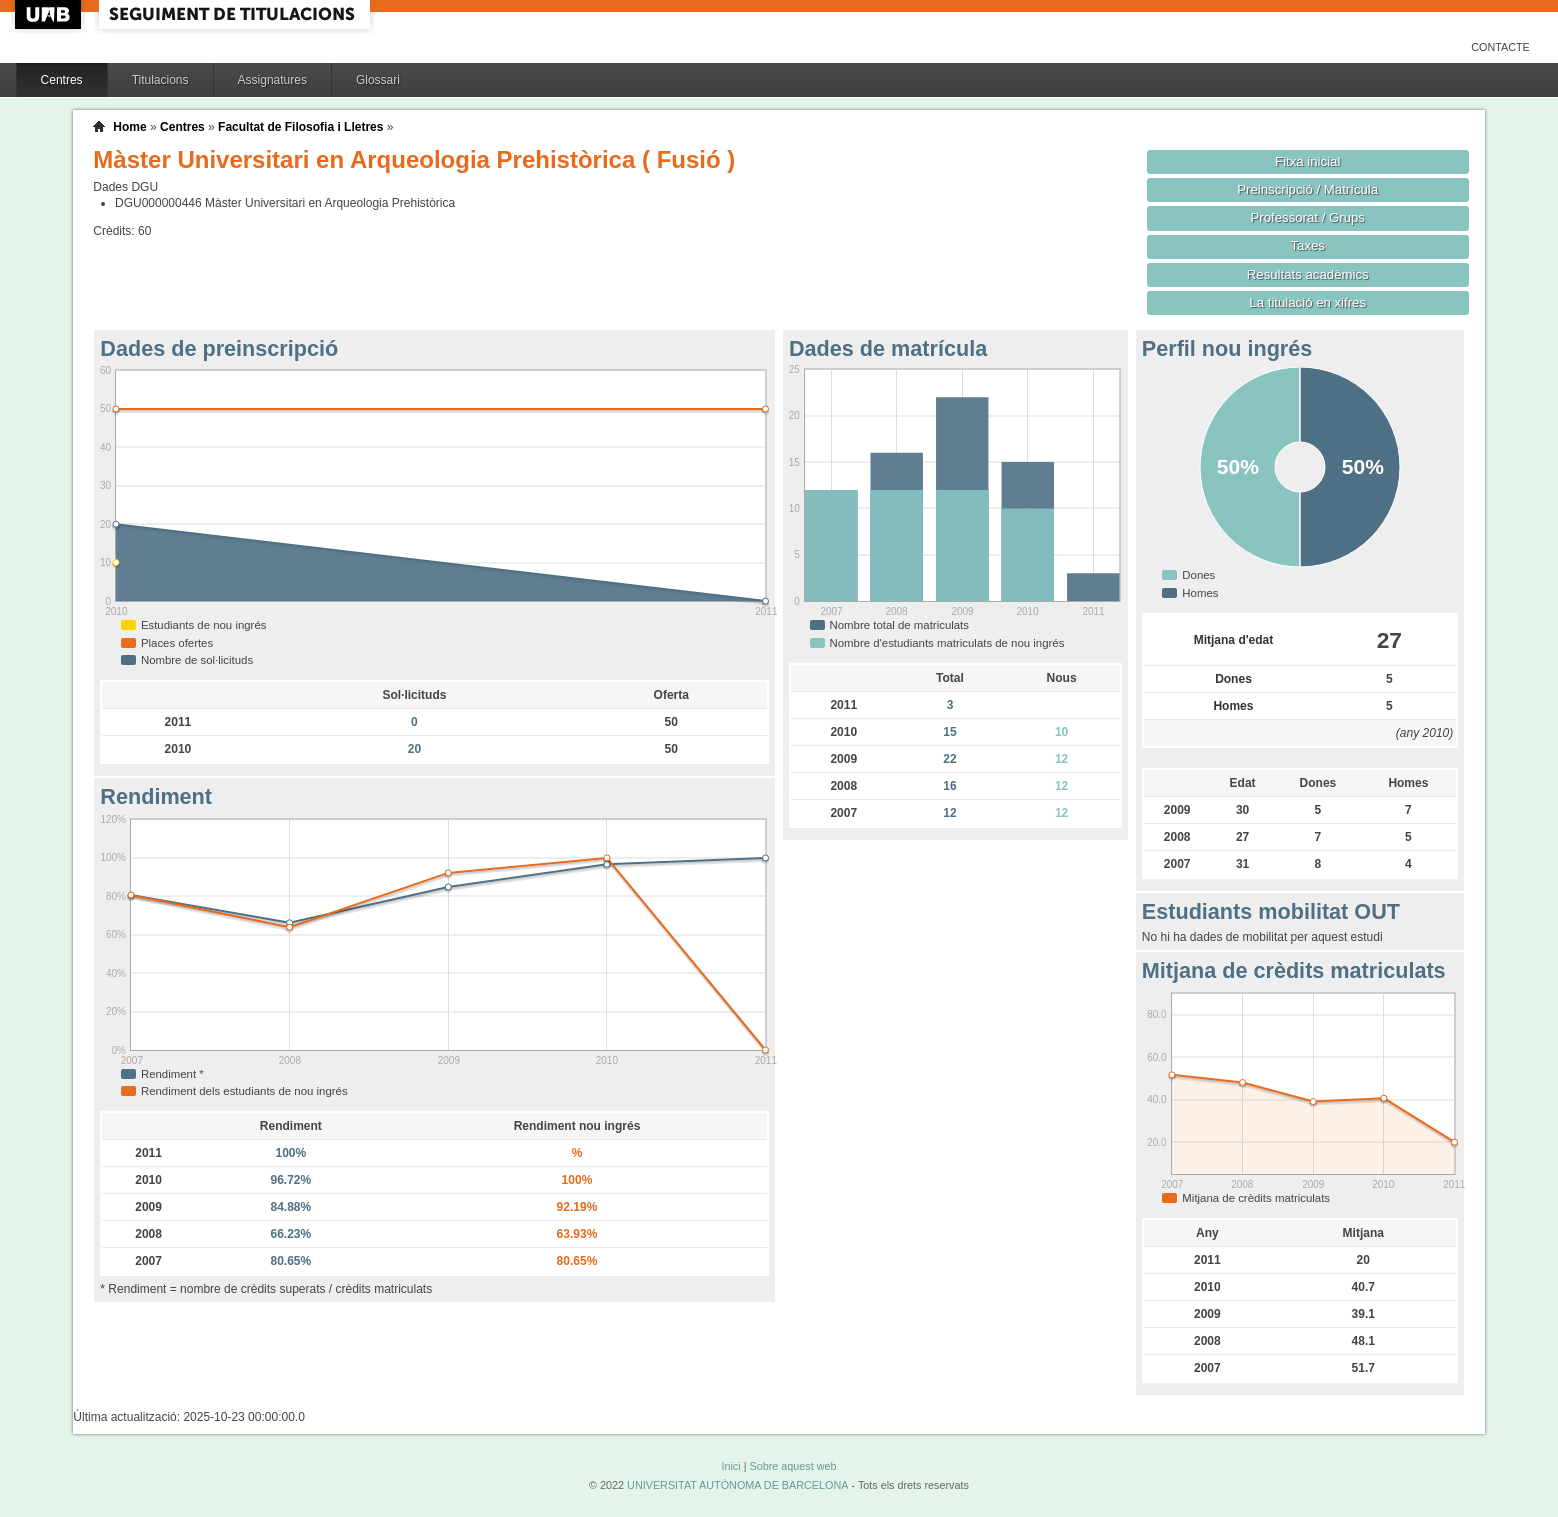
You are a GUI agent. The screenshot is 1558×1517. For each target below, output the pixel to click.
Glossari (378, 80)
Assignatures (272, 80)
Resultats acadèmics (1308, 274)
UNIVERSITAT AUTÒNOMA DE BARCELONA (737, 1485)
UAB (50, 14)
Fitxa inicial (1307, 161)
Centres (62, 80)
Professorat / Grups (1307, 217)
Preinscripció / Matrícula (1307, 189)
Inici (730, 1466)
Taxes (1307, 245)
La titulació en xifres (1307, 302)
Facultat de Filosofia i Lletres (300, 127)
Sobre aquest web (792, 1466)
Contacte (1500, 47)
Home (129, 127)
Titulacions (160, 80)
